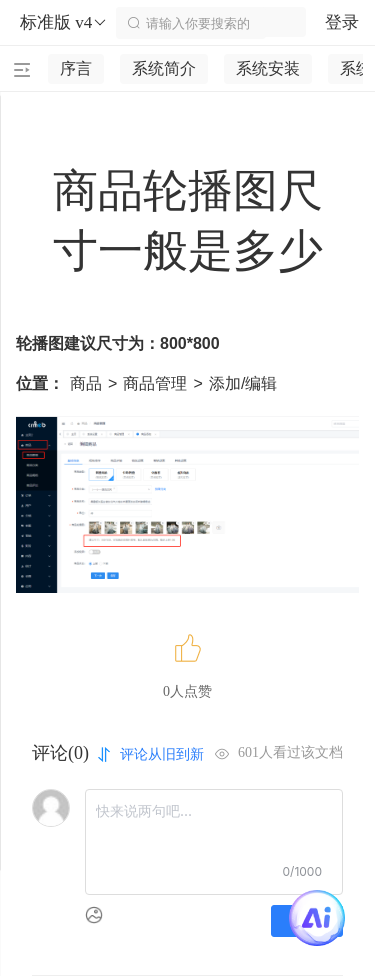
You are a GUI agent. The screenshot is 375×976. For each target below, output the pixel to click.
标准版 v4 (64, 23)
